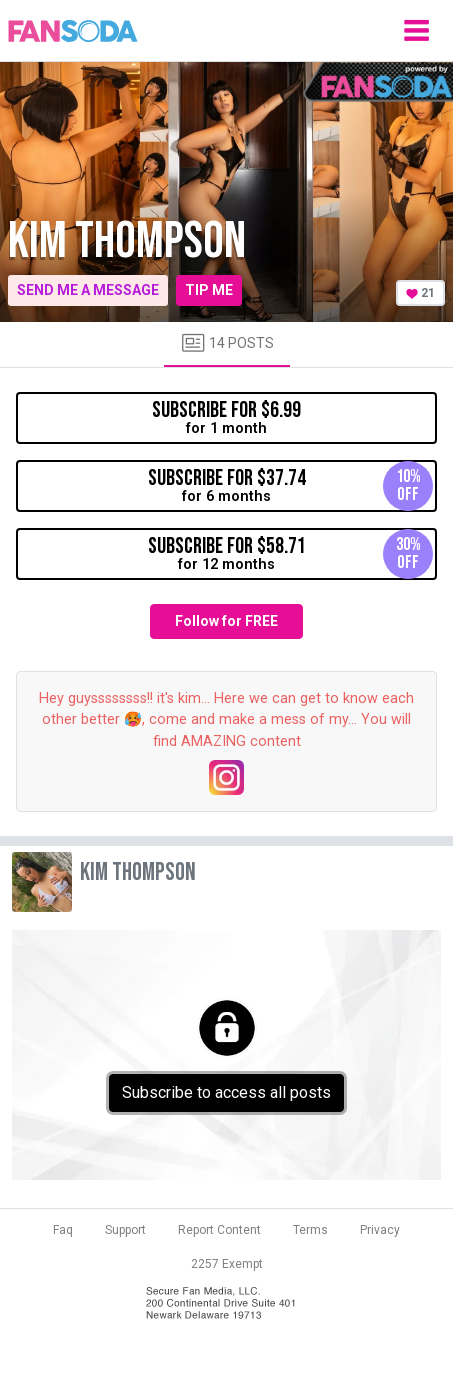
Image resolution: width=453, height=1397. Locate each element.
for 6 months (291, 486)
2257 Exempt (227, 1264)
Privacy (380, 1230)
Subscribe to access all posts (226, 1092)
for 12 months (291, 554)
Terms (310, 1230)
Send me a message (88, 290)
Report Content (219, 1230)
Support (125, 1230)
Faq (63, 1230)
